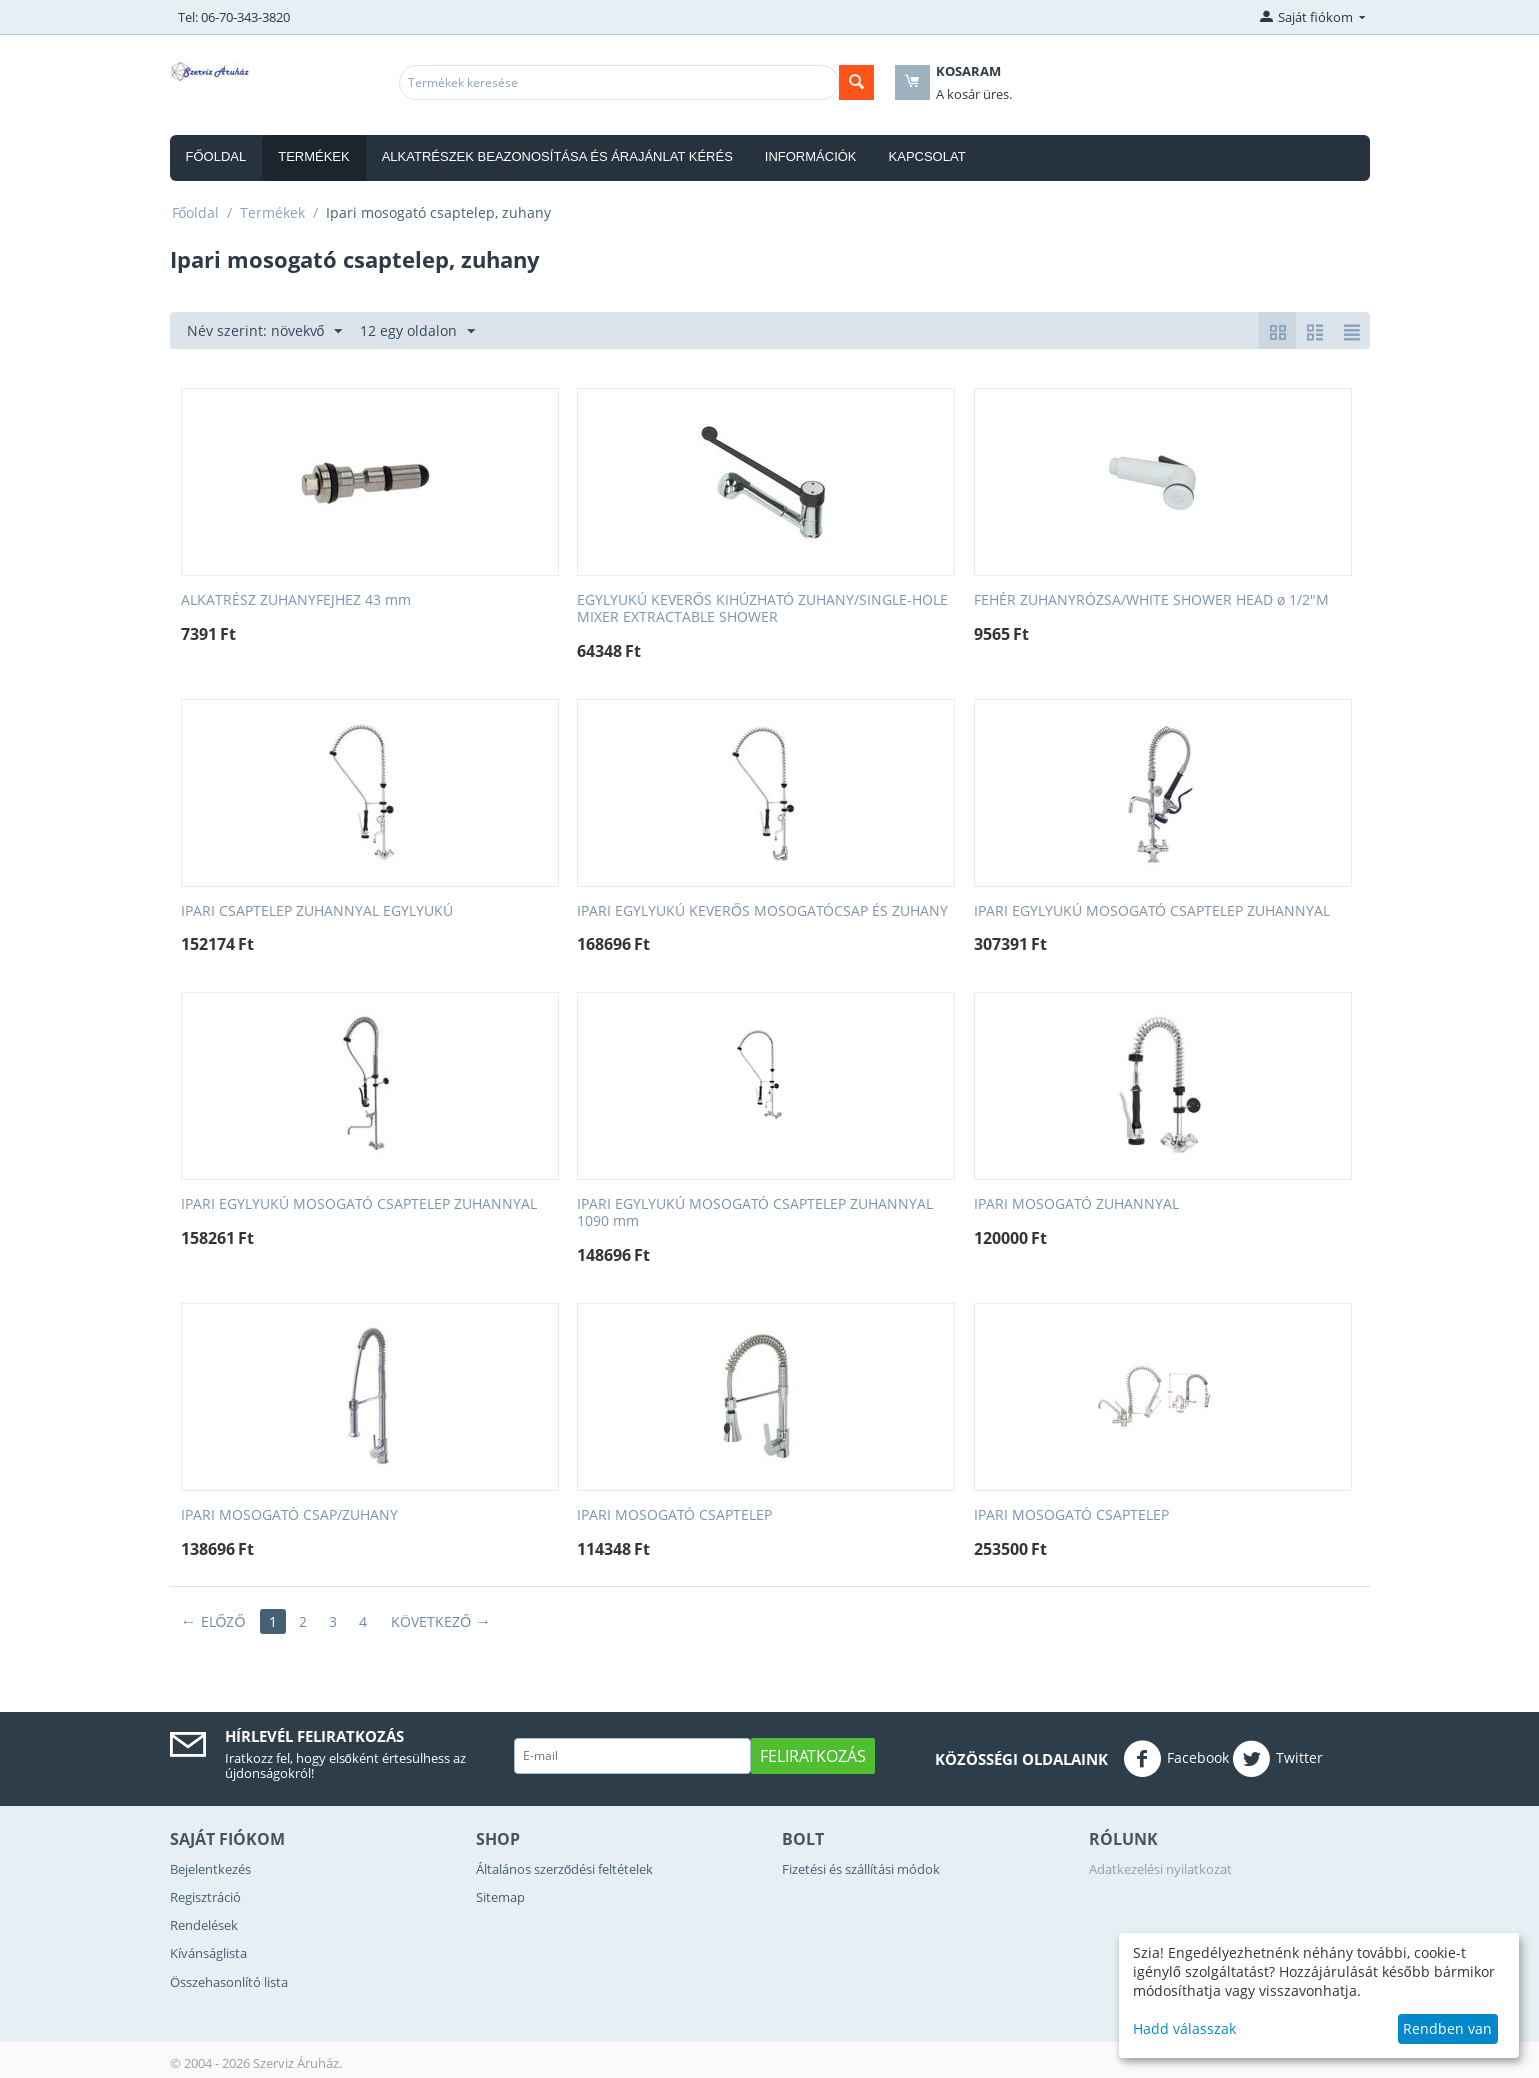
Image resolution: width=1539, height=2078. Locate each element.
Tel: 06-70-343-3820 (234, 17)
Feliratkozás (813, 1756)
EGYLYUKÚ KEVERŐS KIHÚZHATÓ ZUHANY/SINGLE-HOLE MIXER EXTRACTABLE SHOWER (762, 609)
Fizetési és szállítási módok (861, 1869)
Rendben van (1447, 2028)
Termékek (314, 156)
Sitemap (500, 1897)
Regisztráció (205, 1897)
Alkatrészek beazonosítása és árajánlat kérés (557, 156)
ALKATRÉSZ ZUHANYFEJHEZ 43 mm (296, 600)
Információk (811, 156)
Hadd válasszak (1184, 2028)
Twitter (1277, 1759)
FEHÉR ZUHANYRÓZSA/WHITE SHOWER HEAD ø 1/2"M (1151, 600)
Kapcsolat (927, 156)
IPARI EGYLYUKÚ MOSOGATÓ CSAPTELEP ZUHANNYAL (1152, 911)
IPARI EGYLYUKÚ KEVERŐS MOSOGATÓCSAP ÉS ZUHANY (762, 911)
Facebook (1176, 1759)
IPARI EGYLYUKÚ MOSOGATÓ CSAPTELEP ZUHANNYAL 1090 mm (755, 1213)
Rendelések (204, 1925)
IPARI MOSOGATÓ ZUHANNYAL (1076, 1204)
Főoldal (216, 156)
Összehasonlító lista (229, 1982)
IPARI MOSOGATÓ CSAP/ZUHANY (289, 1515)
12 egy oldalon (417, 331)
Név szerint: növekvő (265, 331)
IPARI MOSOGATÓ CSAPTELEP (674, 1515)
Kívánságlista (208, 1953)
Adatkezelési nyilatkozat (1160, 1869)
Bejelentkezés (210, 1869)
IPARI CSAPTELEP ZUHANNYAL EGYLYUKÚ (317, 911)
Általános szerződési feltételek (564, 1869)
